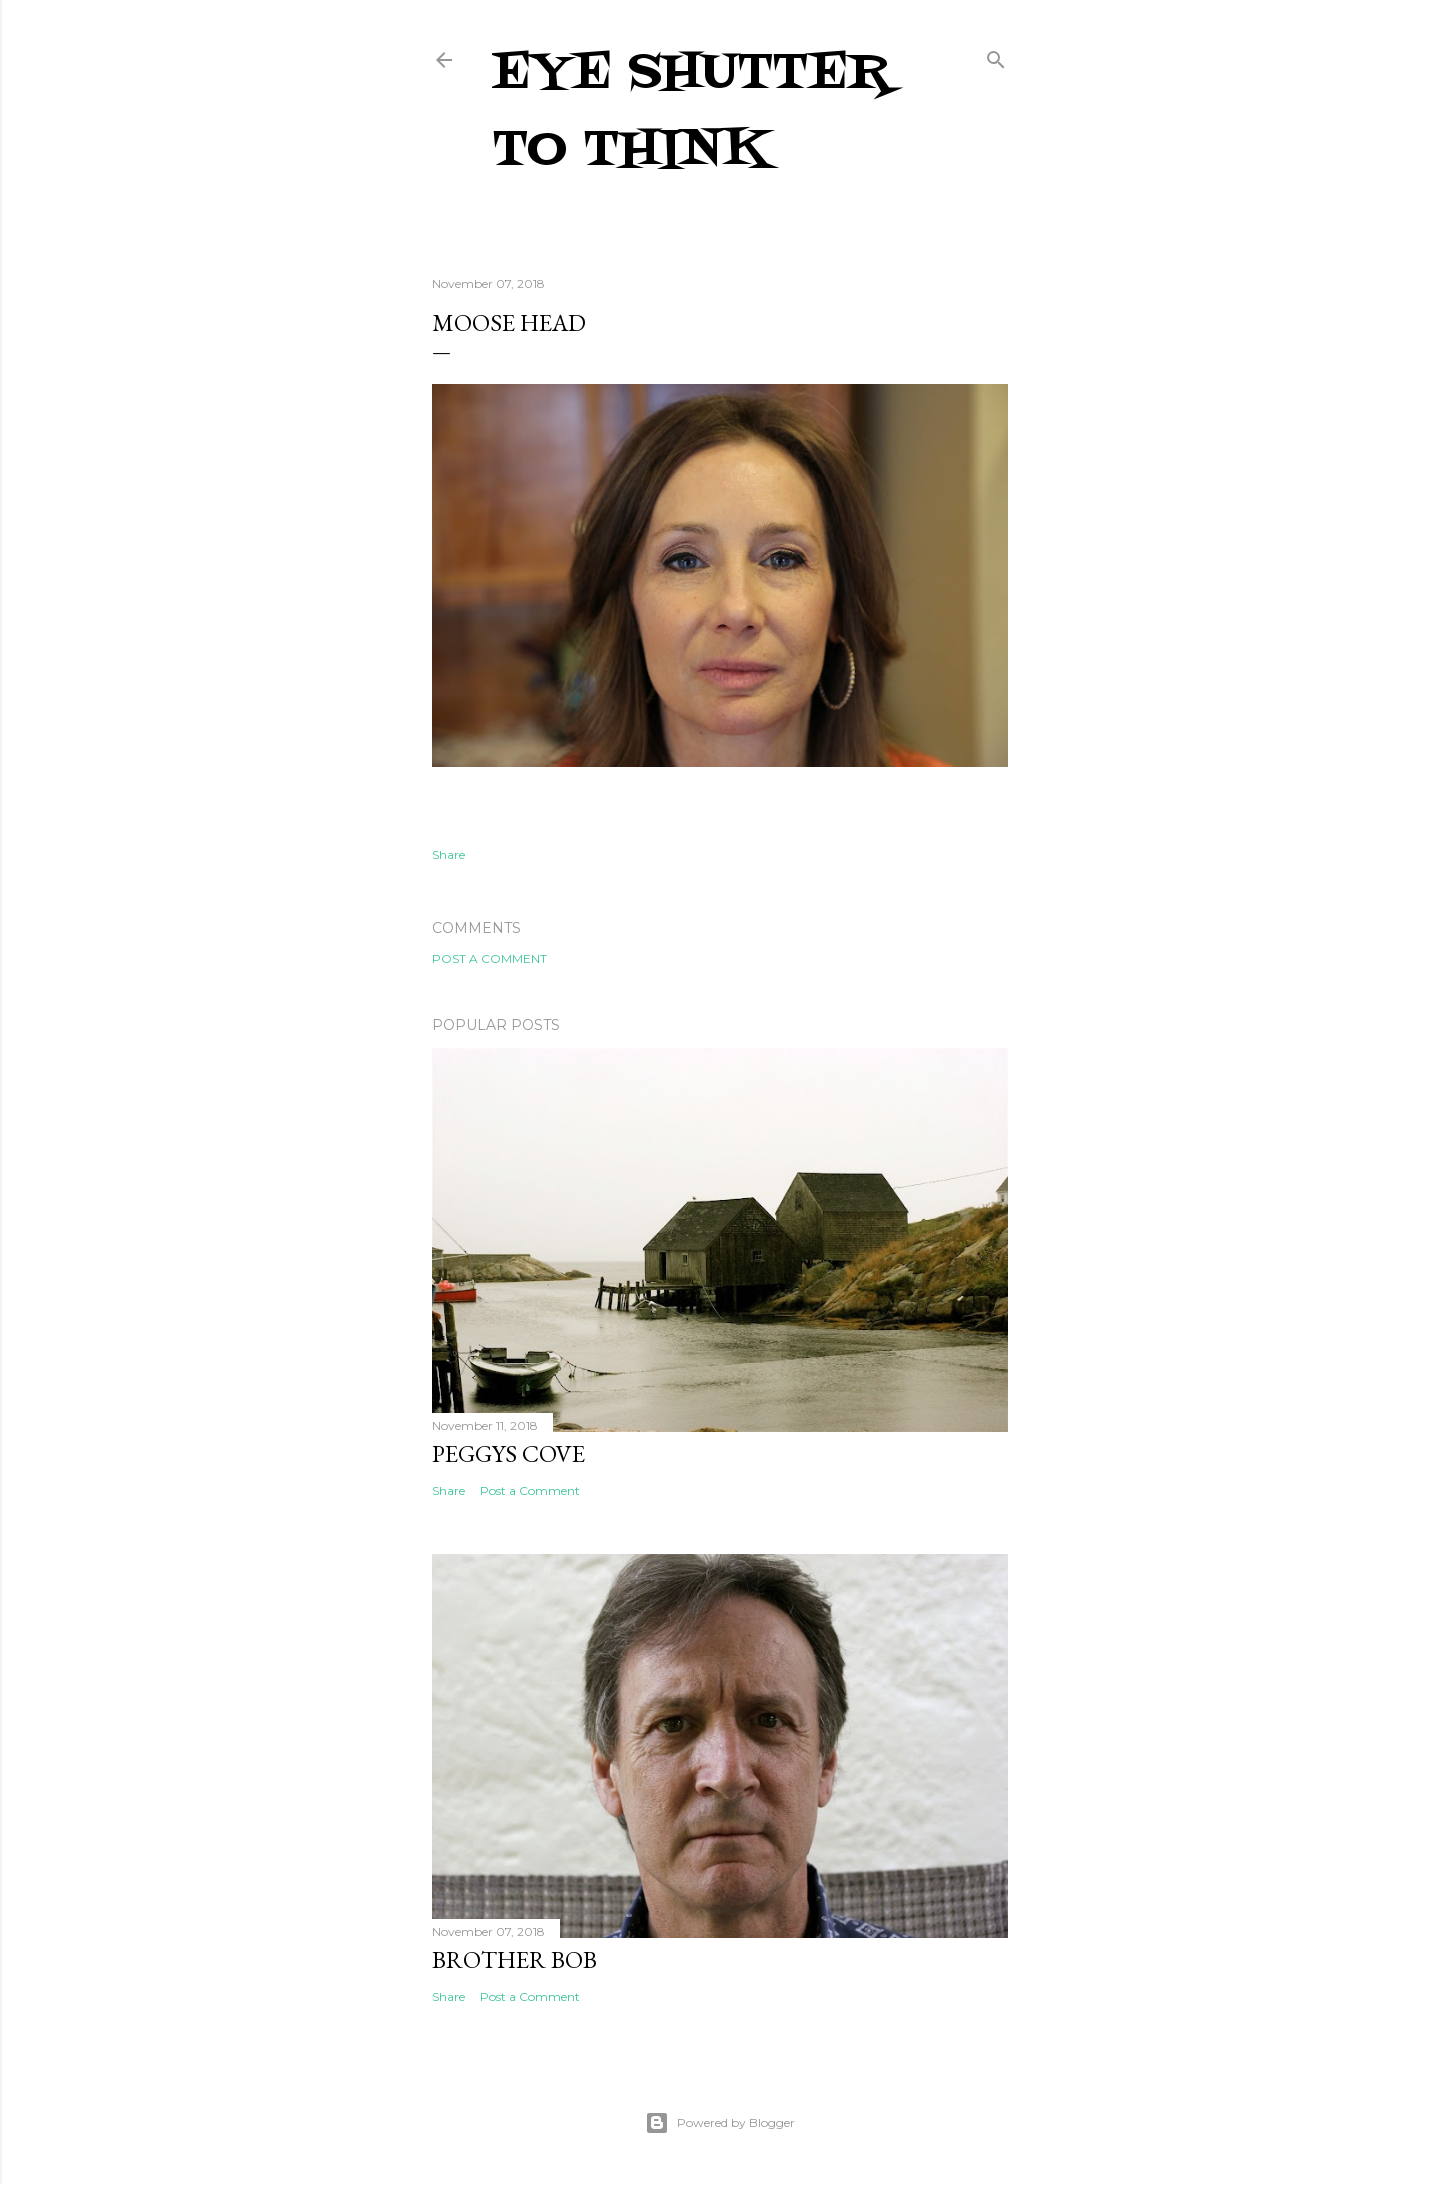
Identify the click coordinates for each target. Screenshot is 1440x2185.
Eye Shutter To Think (691, 112)
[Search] (996, 55)
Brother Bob (514, 1959)
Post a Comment (489, 958)
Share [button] (448, 854)
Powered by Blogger (720, 2123)
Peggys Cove (508, 1453)
